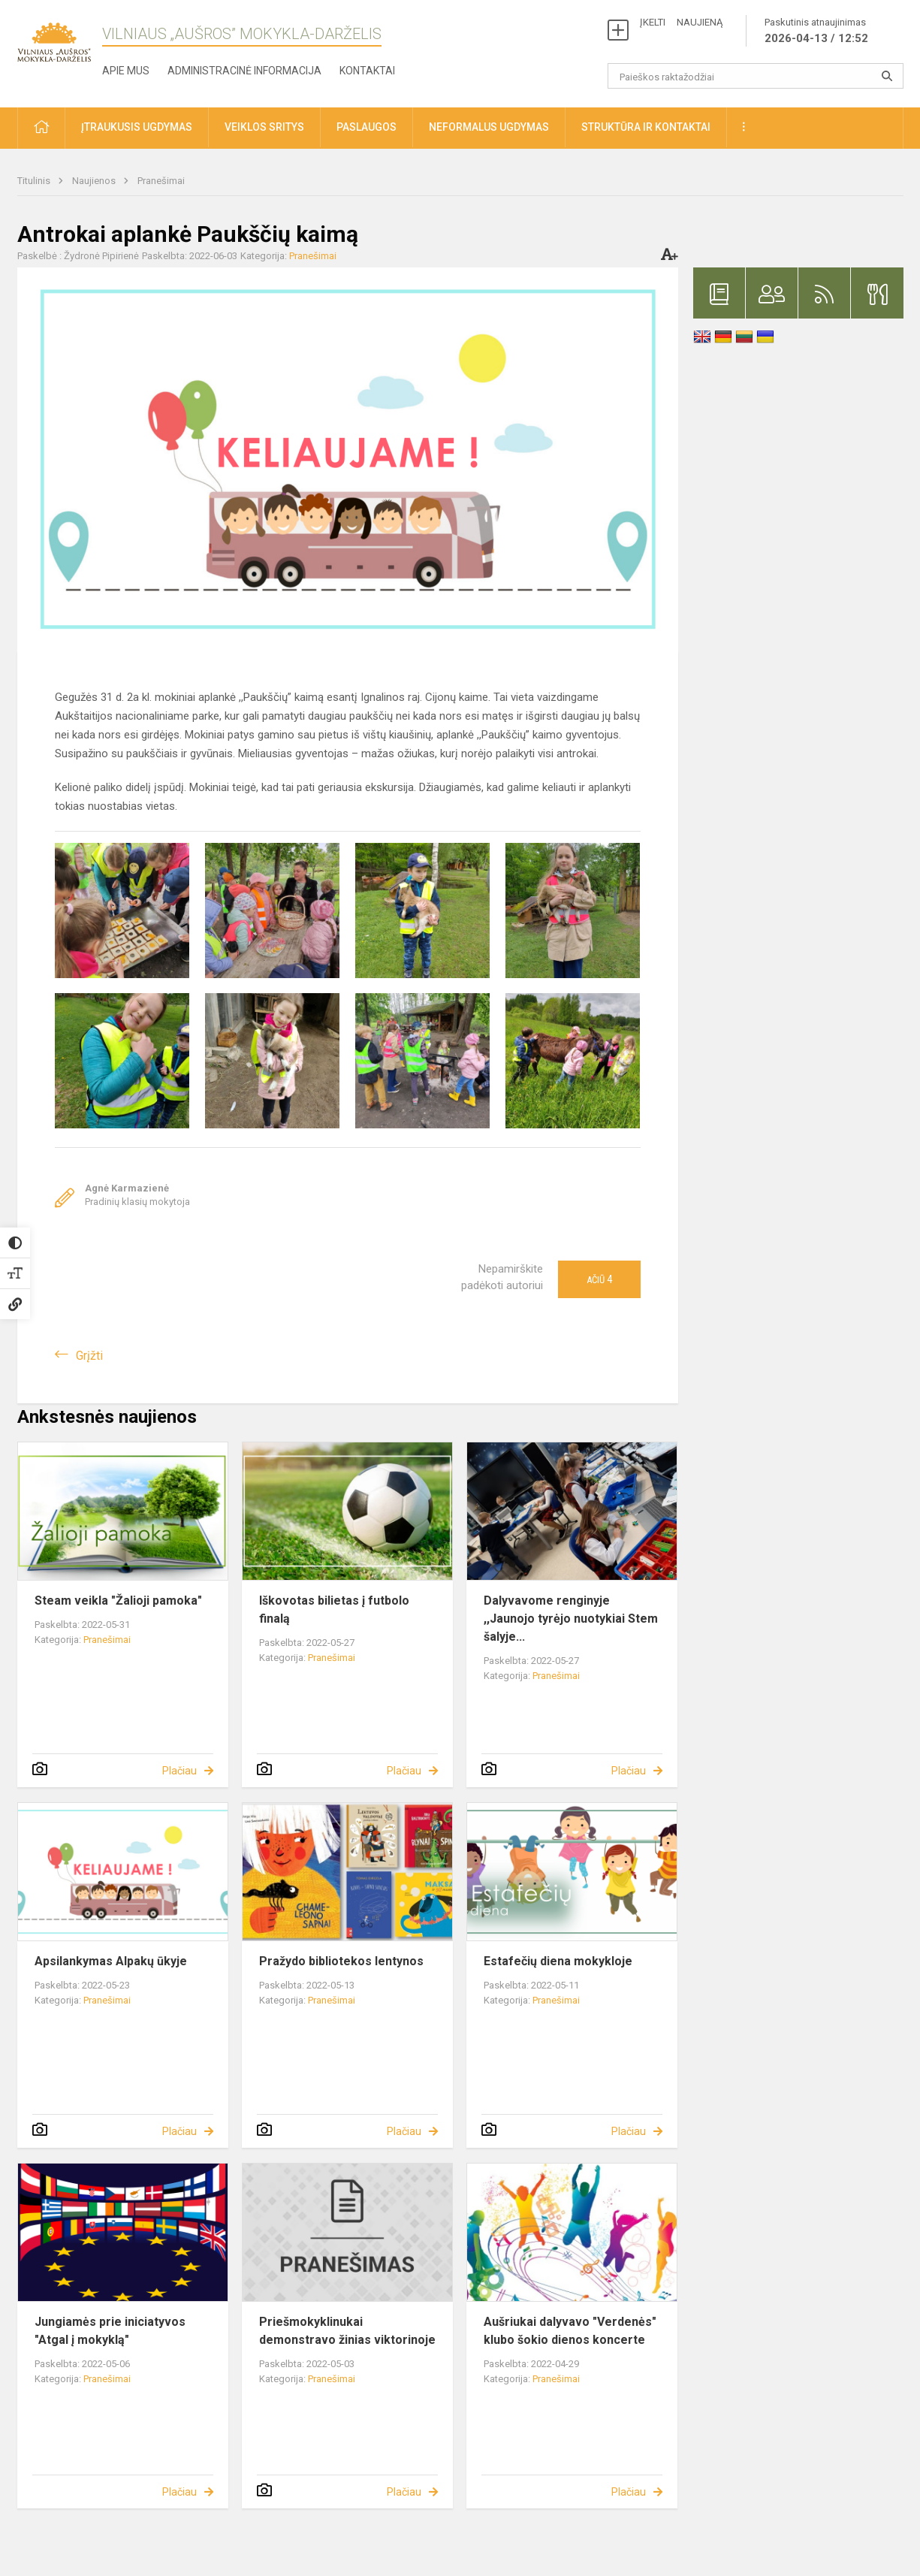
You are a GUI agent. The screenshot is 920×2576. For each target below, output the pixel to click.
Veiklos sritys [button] (264, 127)
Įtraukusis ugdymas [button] (136, 127)
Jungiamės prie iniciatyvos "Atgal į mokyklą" (110, 2331)
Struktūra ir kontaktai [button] (645, 127)
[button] (41, 128)
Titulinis (35, 180)
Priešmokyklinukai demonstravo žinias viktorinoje (347, 2331)
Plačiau (179, 1771)
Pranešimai (161, 180)
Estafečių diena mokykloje (558, 1961)
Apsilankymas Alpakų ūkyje (111, 1961)
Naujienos (95, 180)
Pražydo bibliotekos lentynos (341, 1961)
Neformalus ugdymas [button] (489, 127)
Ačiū (599, 1279)
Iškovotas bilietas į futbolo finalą (334, 1609)
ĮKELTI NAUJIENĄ (681, 22)
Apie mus (125, 71)
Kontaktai (367, 71)
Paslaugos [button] (366, 127)
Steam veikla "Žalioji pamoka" (118, 1600)
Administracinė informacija (244, 71)
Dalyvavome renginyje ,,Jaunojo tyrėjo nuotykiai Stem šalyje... (571, 1618)
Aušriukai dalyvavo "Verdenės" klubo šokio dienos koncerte (570, 2331)
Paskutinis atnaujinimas (816, 32)
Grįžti (89, 1355)
